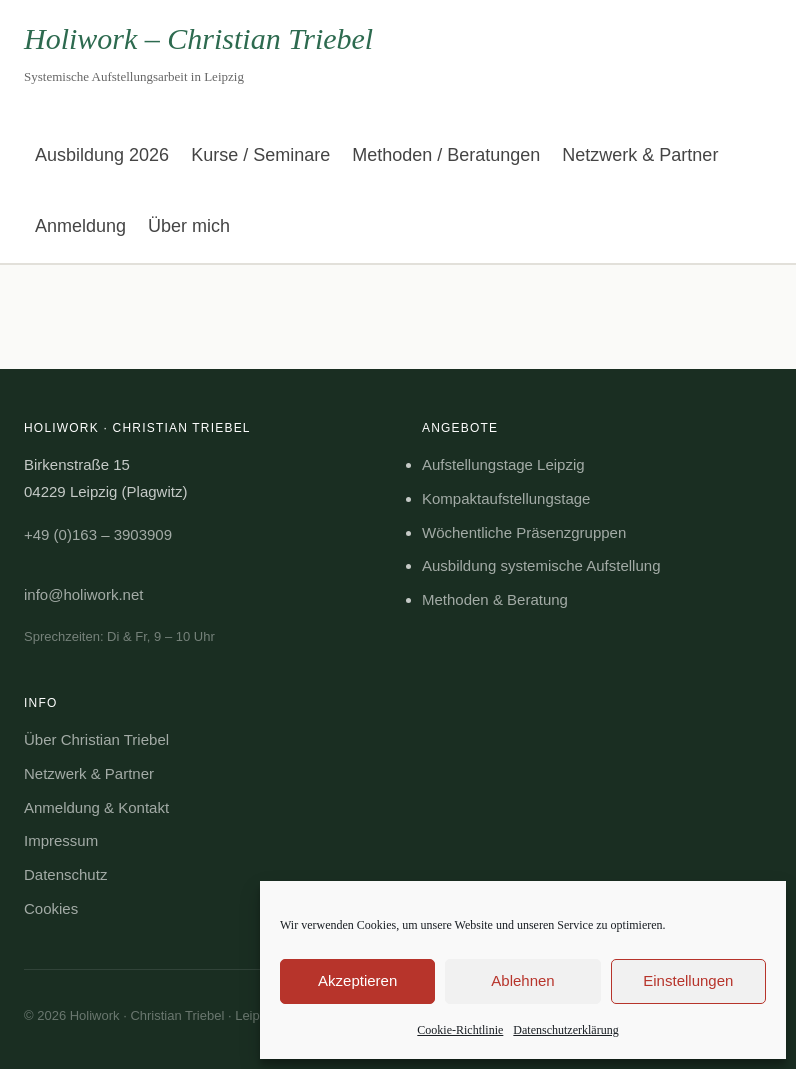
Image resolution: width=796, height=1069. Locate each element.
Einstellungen (688, 980)
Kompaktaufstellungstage (506, 498)
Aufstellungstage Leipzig (503, 464)
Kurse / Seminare (260, 155)
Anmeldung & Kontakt (96, 807)
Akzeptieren (357, 980)
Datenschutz (65, 874)
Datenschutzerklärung (565, 1030)
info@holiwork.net (83, 594)
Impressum (61, 840)
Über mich (189, 226)
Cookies (51, 908)
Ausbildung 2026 (102, 155)
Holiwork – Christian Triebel (198, 38)
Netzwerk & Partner (640, 155)
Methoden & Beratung (495, 599)
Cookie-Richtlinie (460, 1030)
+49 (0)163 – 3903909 (98, 534)
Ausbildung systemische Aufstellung (541, 565)
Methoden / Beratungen (446, 155)
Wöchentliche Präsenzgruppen (524, 532)
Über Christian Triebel (96, 739)
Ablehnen (522, 980)
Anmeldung (80, 226)
